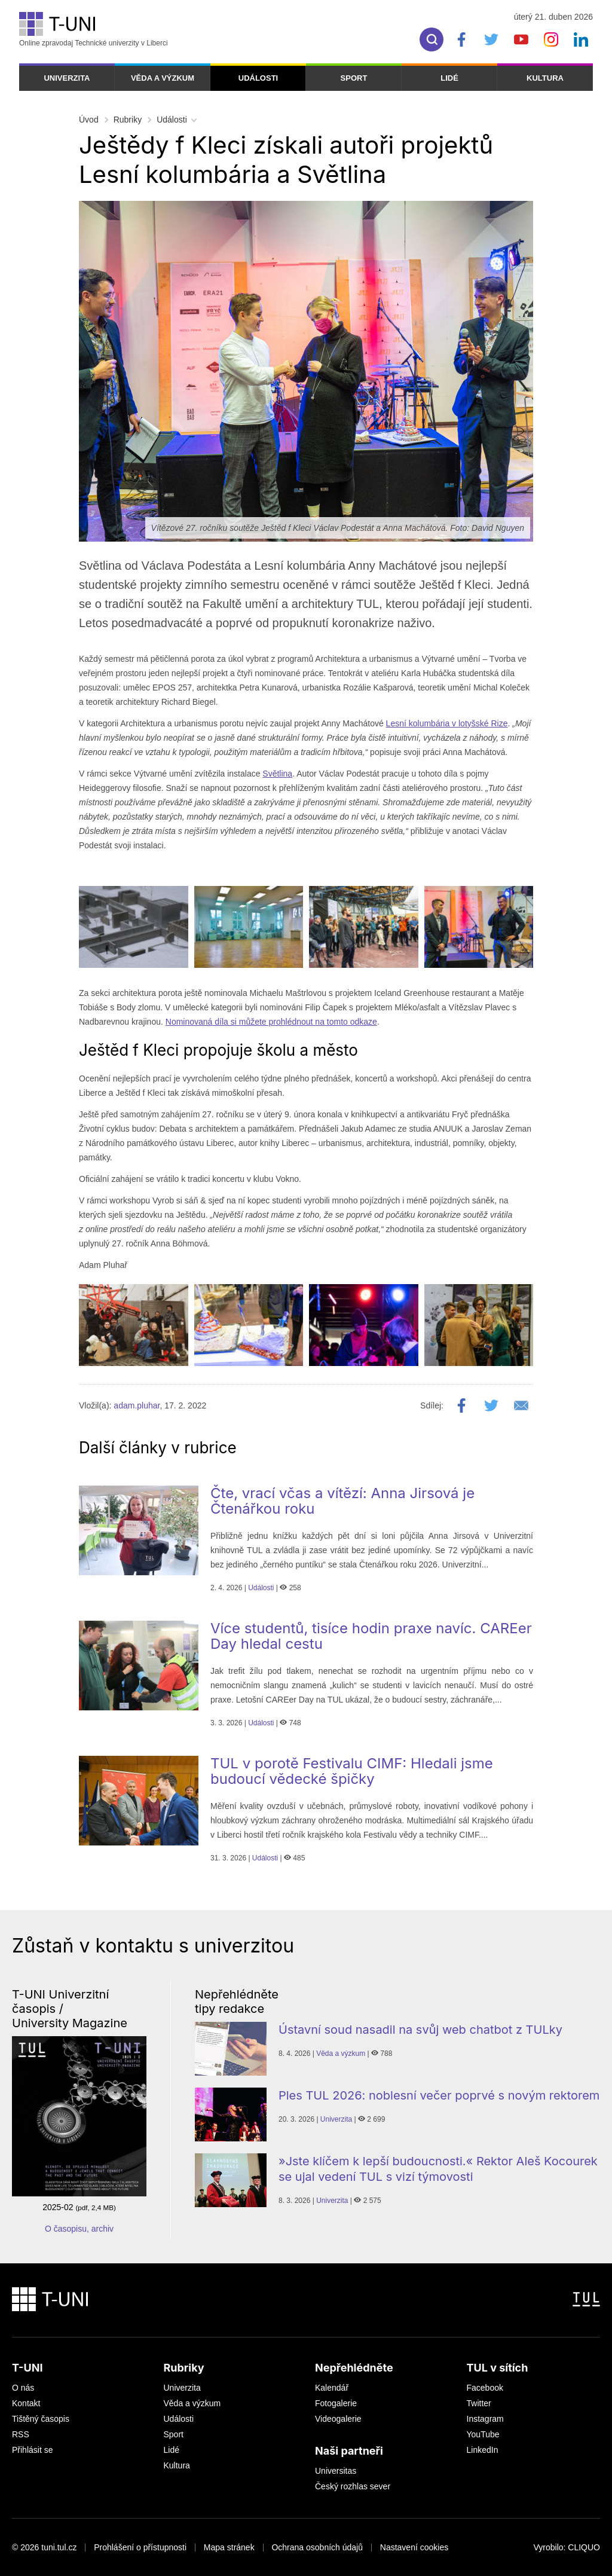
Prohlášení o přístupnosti (140, 2547)
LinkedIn (482, 2450)
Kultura (545, 78)
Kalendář (331, 2387)
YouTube (483, 2434)
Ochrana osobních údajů (317, 2547)
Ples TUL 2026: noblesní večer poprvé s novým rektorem (439, 2095)
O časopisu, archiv (79, 2228)
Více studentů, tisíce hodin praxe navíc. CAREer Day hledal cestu (371, 1635)
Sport (354, 78)
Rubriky (128, 119)
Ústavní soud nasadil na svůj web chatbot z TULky (420, 2029)
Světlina (277, 773)
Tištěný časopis (40, 2419)
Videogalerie (338, 2419)
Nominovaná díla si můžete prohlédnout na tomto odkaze (271, 1021)
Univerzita (67, 78)
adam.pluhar (137, 1405)
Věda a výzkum (162, 78)
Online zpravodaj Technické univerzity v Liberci (93, 29)
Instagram (485, 2419)
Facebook (485, 2387)
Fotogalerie (336, 2403)
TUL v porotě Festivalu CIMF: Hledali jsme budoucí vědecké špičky (351, 1771)
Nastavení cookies (414, 2547)
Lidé (449, 78)
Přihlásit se (32, 2450)
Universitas (335, 2471)
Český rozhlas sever (352, 2486)
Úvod (89, 119)
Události (258, 78)
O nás (23, 2387)
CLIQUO (584, 2547)
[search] (431, 39)
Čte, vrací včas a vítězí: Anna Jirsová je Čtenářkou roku (342, 1500)
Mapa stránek (229, 2547)
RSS (20, 2434)
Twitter (479, 2403)
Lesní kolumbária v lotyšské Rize (447, 723)
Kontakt (26, 2403)
